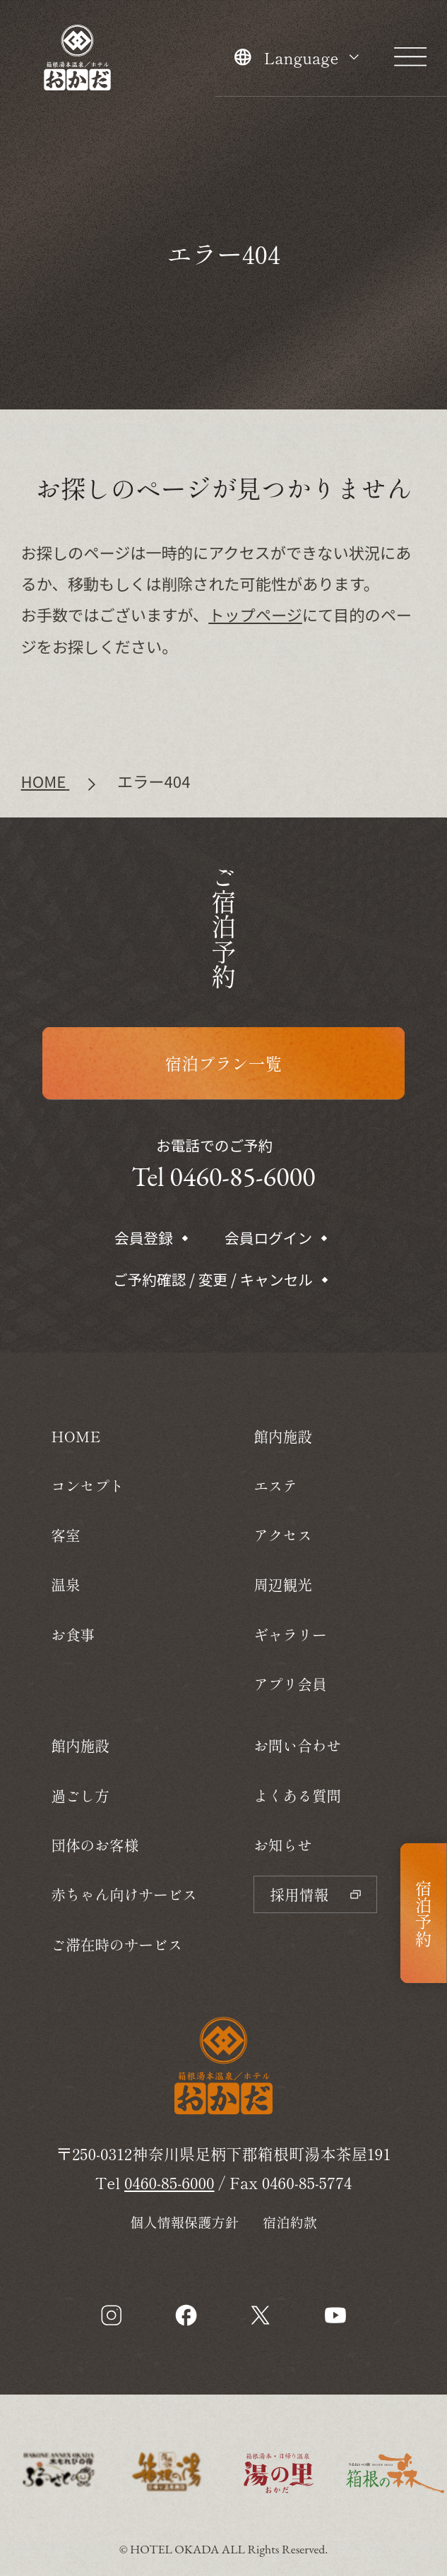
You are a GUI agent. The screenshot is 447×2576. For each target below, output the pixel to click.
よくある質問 (297, 1795)
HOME (75, 1435)
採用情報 (315, 1894)
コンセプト (87, 1485)
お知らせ (283, 1844)
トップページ (255, 614)
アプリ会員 (290, 1683)
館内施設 (80, 1745)
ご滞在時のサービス (116, 1944)
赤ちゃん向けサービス (124, 1894)
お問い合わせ (297, 1745)
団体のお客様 (94, 1844)
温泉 (65, 1584)
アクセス (283, 1534)
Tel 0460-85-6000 (223, 1176)
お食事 (73, 1634)
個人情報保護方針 (184, 2222)
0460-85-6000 (169, 2182)
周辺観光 (283, 1584)
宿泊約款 (290, 2222)
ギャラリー (290, 1634)
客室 (65, 1534)
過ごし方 (80, 1795)
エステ (275, 1485)
